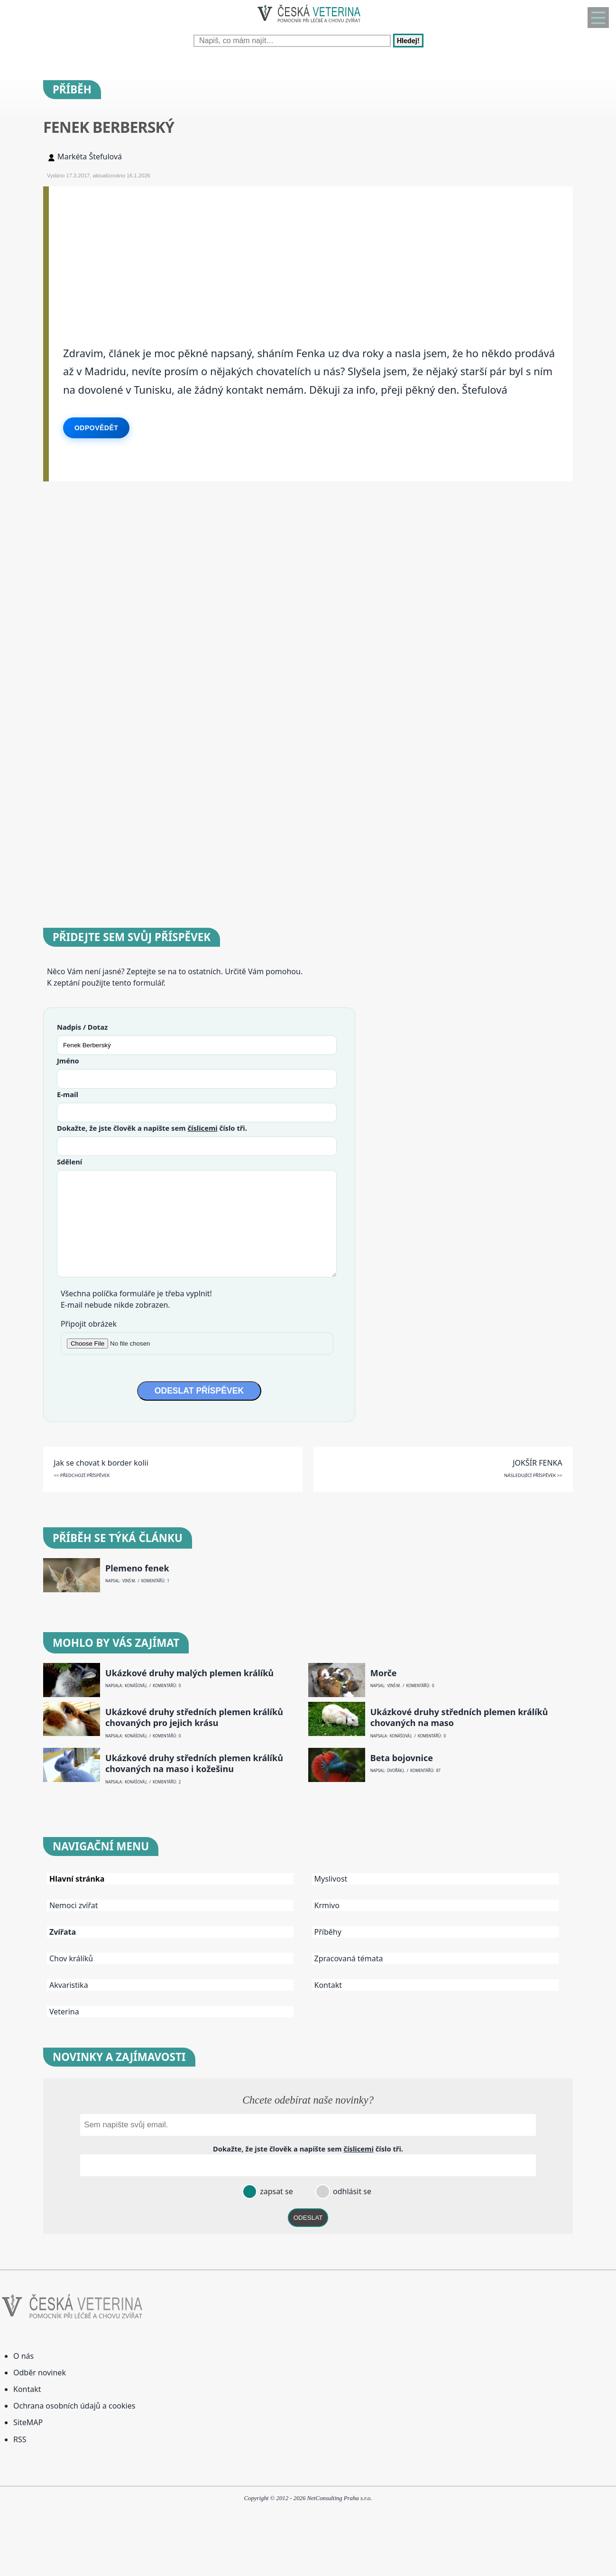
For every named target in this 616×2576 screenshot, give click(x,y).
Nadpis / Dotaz (82, 1027)
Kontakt (328, 1985)
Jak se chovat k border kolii (101, 1463)
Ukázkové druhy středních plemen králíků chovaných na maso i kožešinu (194, 1763)
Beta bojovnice (401, 1758)
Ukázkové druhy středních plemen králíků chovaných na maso (459, 1717)
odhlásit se (351, 2191)
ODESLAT (308, 2217)
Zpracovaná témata (348, 1958)
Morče (383, 1673)
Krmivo (327, 1905)
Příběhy (327, 1932)
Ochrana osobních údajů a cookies (74, 2406)
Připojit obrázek (89, 1324)
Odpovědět (96, 428)
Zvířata (62, 1932)
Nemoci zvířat (73, 1905)
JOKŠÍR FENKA (537, 1463)
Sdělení (69, 1161)
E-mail (67, 1094)
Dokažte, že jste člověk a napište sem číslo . (152, 1128)
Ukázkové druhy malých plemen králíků (189, 1673)
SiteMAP (28, 2422)
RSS (20, 2439)
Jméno (68, 1060)
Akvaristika (68, 1985)
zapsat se (275, 2191)
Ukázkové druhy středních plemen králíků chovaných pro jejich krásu (194, 1717)
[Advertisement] (311, 252)
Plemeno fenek (137, 1568)
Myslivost (331, 1879)
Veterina (64, 2011)
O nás (23, 2356)
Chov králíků (71, 1958)
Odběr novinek (39, 2372)
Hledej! (408, 40)
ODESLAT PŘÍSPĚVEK (199, 1390)
